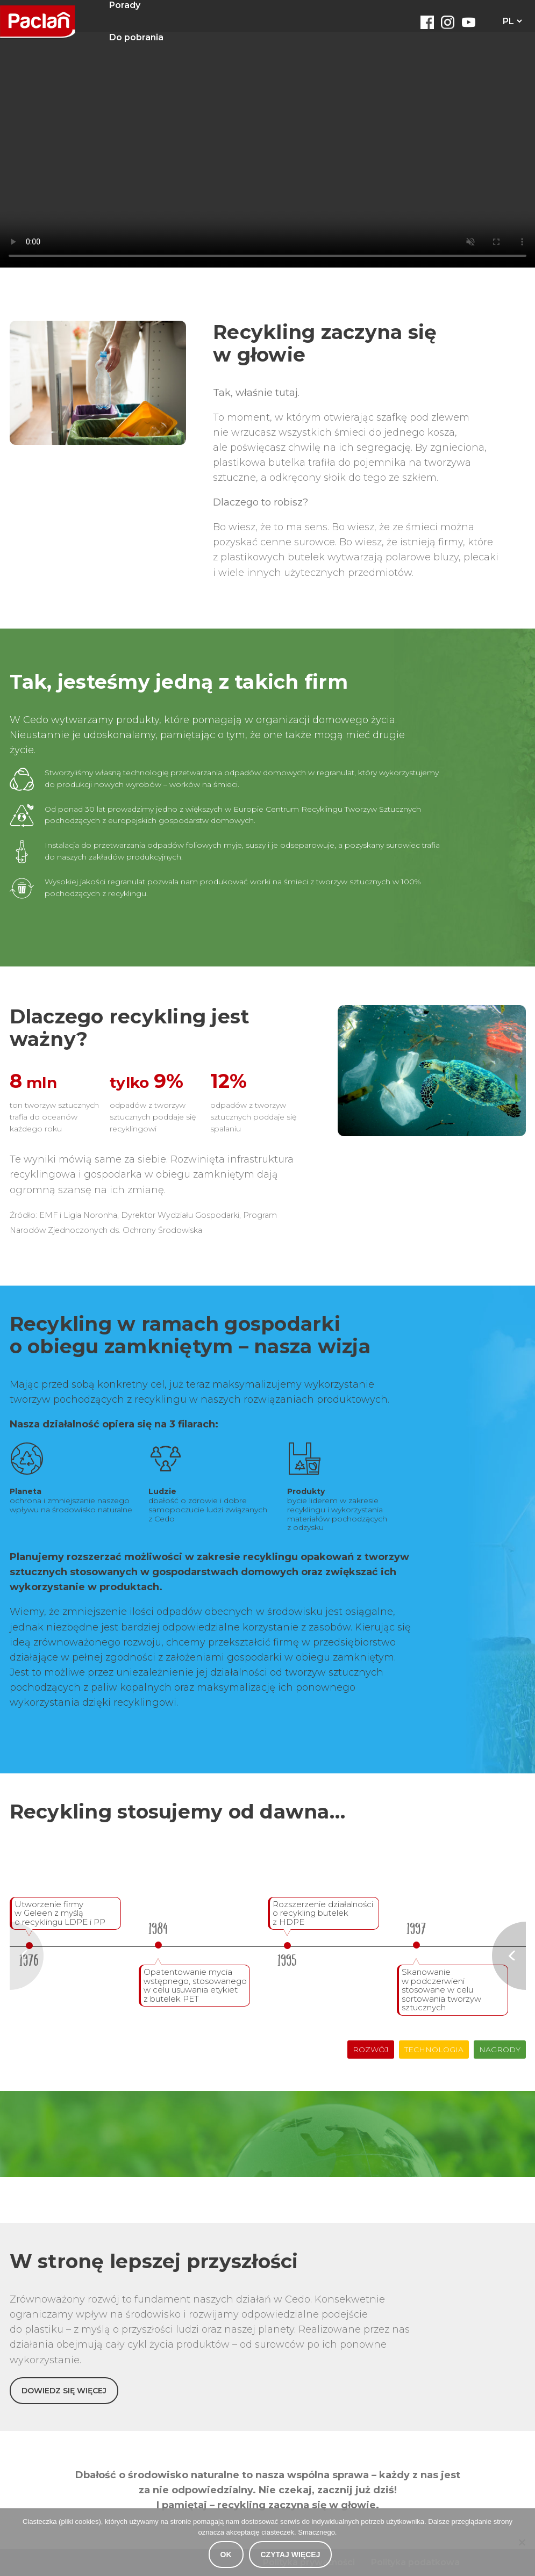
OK (226, 2554)
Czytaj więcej (290, 2554)
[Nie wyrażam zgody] (521, 2542)
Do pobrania (136, 37)
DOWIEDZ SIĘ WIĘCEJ (64, 2390)
